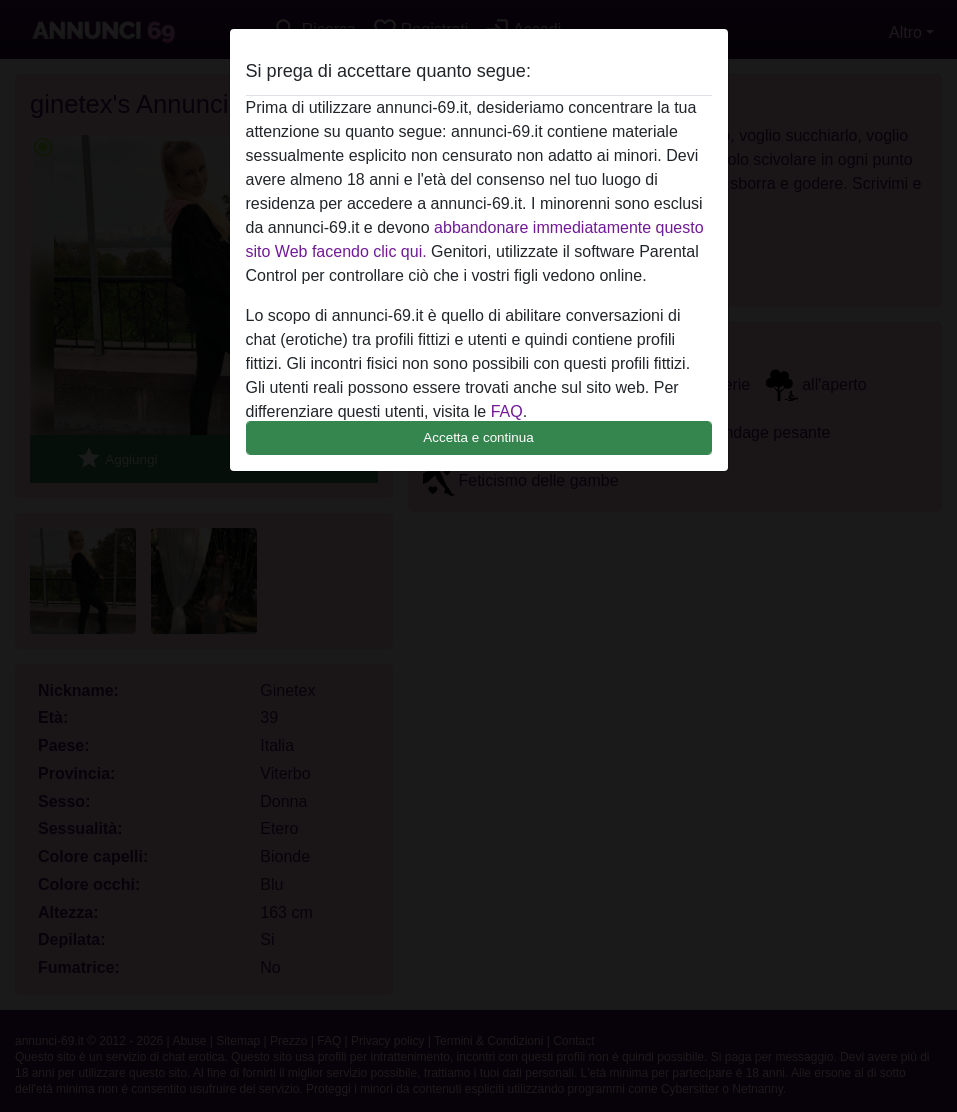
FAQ (507, 411)
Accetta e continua (478, 437)
